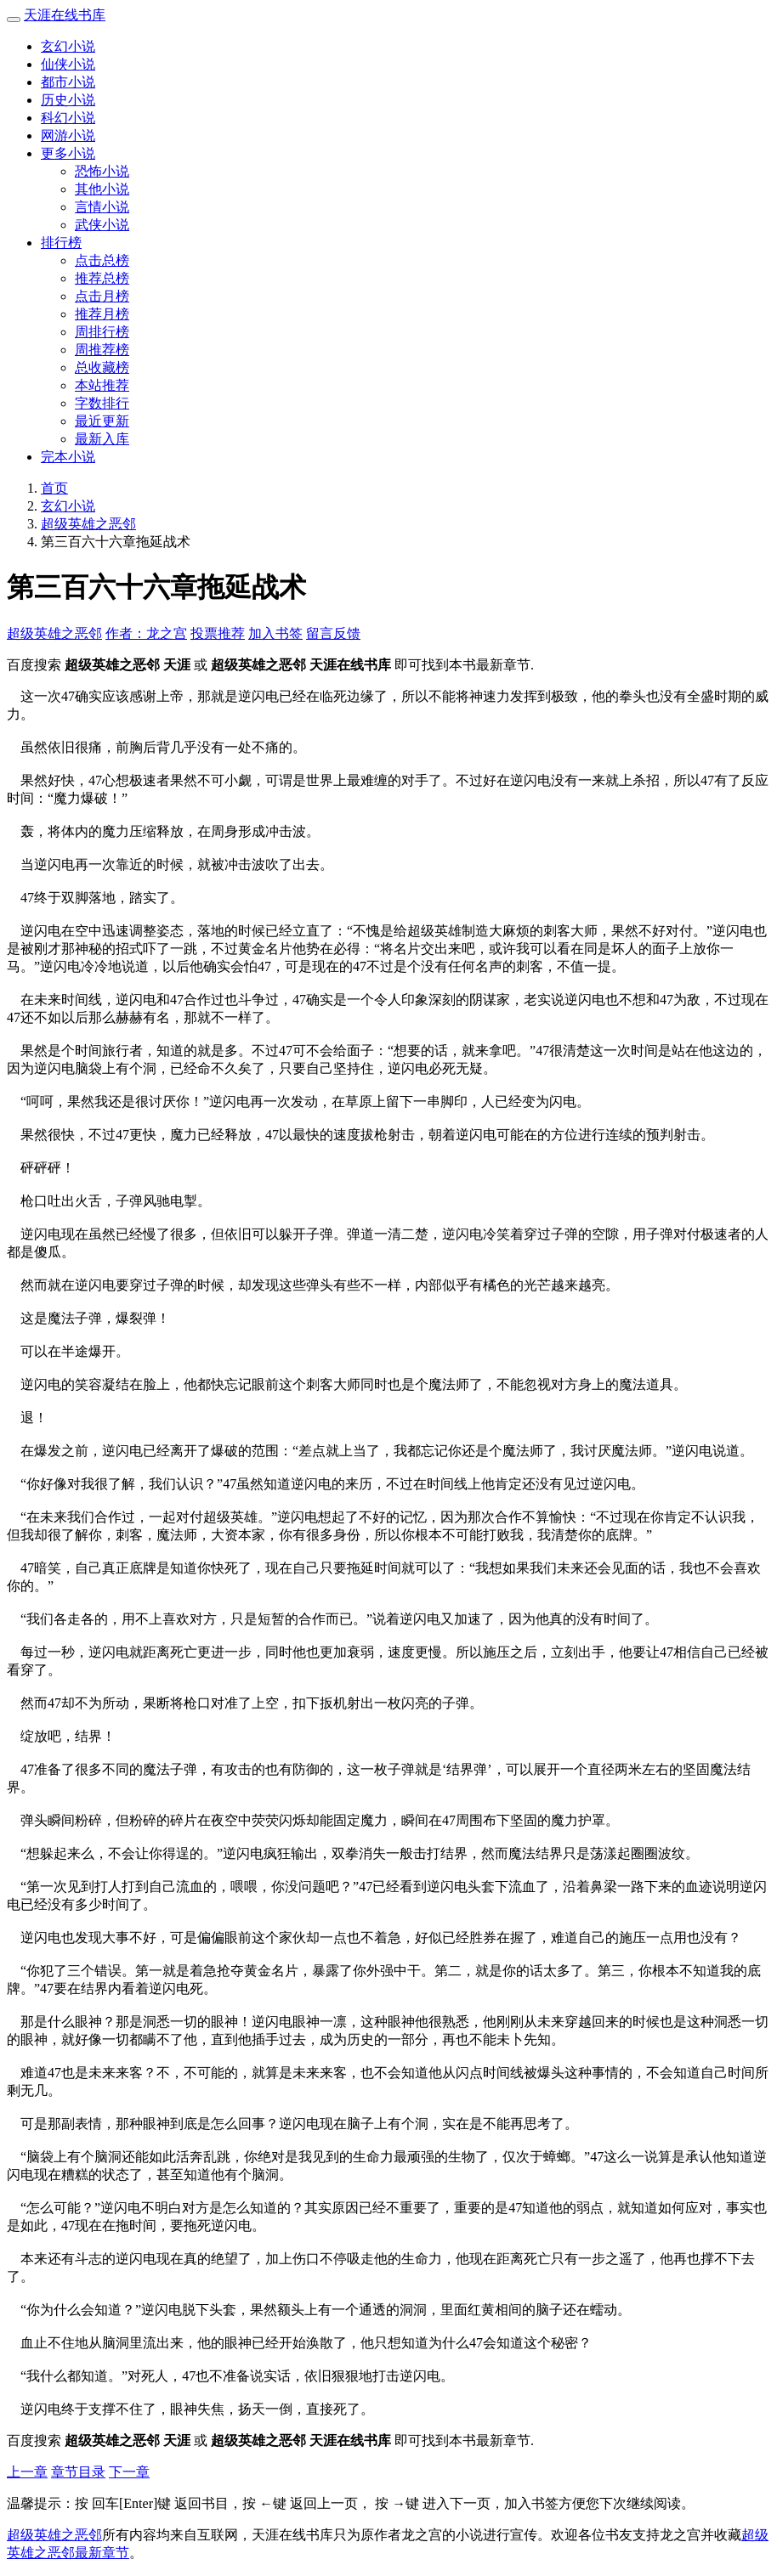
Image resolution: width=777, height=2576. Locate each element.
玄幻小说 (68, 46)
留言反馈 (333, 633)
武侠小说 (102, 224)
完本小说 (68, 456)
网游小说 (68, 135)
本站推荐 (102, 385)
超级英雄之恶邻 (88, 524)
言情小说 (102, 207)
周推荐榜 (102, 349)
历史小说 (68, 100)
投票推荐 (217, 633)
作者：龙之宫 (146, 633)
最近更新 (102, 421)
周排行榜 (102, 332)
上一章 (27, 2472)
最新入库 (102, 439)
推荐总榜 (102, 278)
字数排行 (102, 403)
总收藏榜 (102, 367)
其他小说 (102, 189)
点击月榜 (102, 296)
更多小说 (68, 153)
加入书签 (275, 633)
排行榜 (61, 242)
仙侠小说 (68, 64)
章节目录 (78, 2472)
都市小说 (68, 82)
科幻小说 (68, 117)
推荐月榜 (102, 314)
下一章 (129, 2472)
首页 (54, 488)
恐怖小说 (102, 171)
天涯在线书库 (64, 15)
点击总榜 (102, 260)
